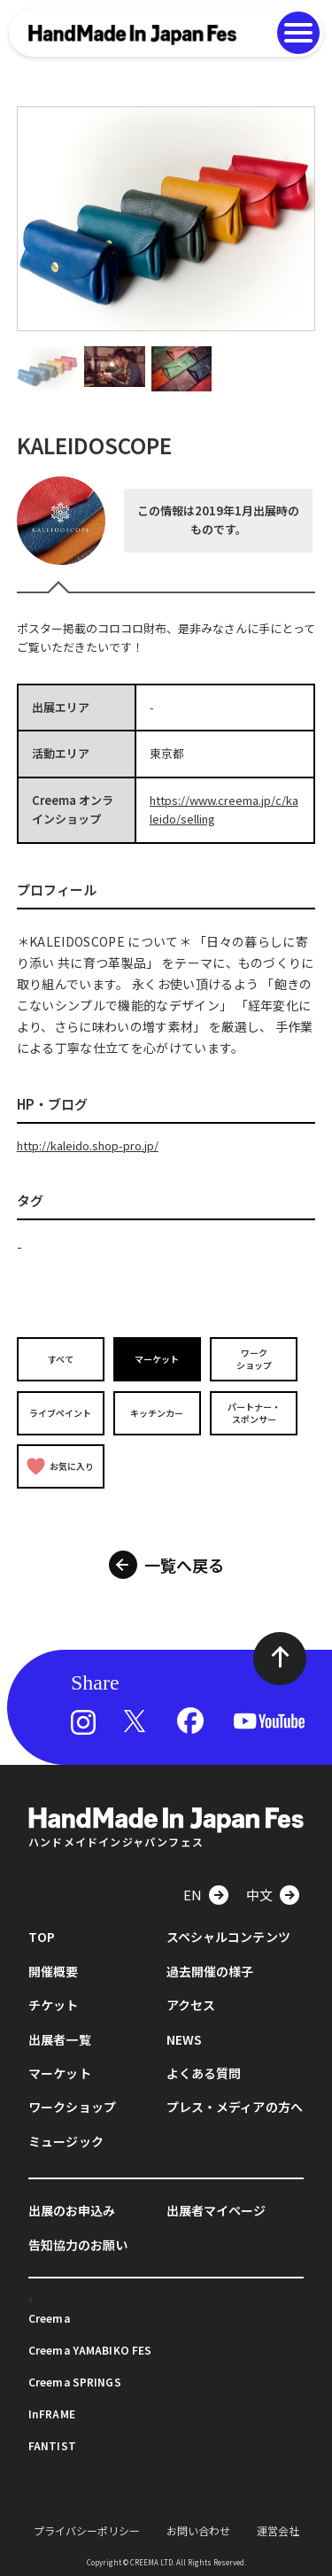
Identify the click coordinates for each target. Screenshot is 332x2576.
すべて (60, 1358)
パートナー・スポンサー (254, 1413)
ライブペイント (60, 1413)
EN (192, 1894)
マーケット (157, 1358)
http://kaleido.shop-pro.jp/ (87, 1145)
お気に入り (60, 1466)
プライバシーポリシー (87, 2530)
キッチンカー (156, 1413)
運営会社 (278, 2530)
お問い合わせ (198, 2530)
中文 (259, 1894)
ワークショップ (254, 1359)
